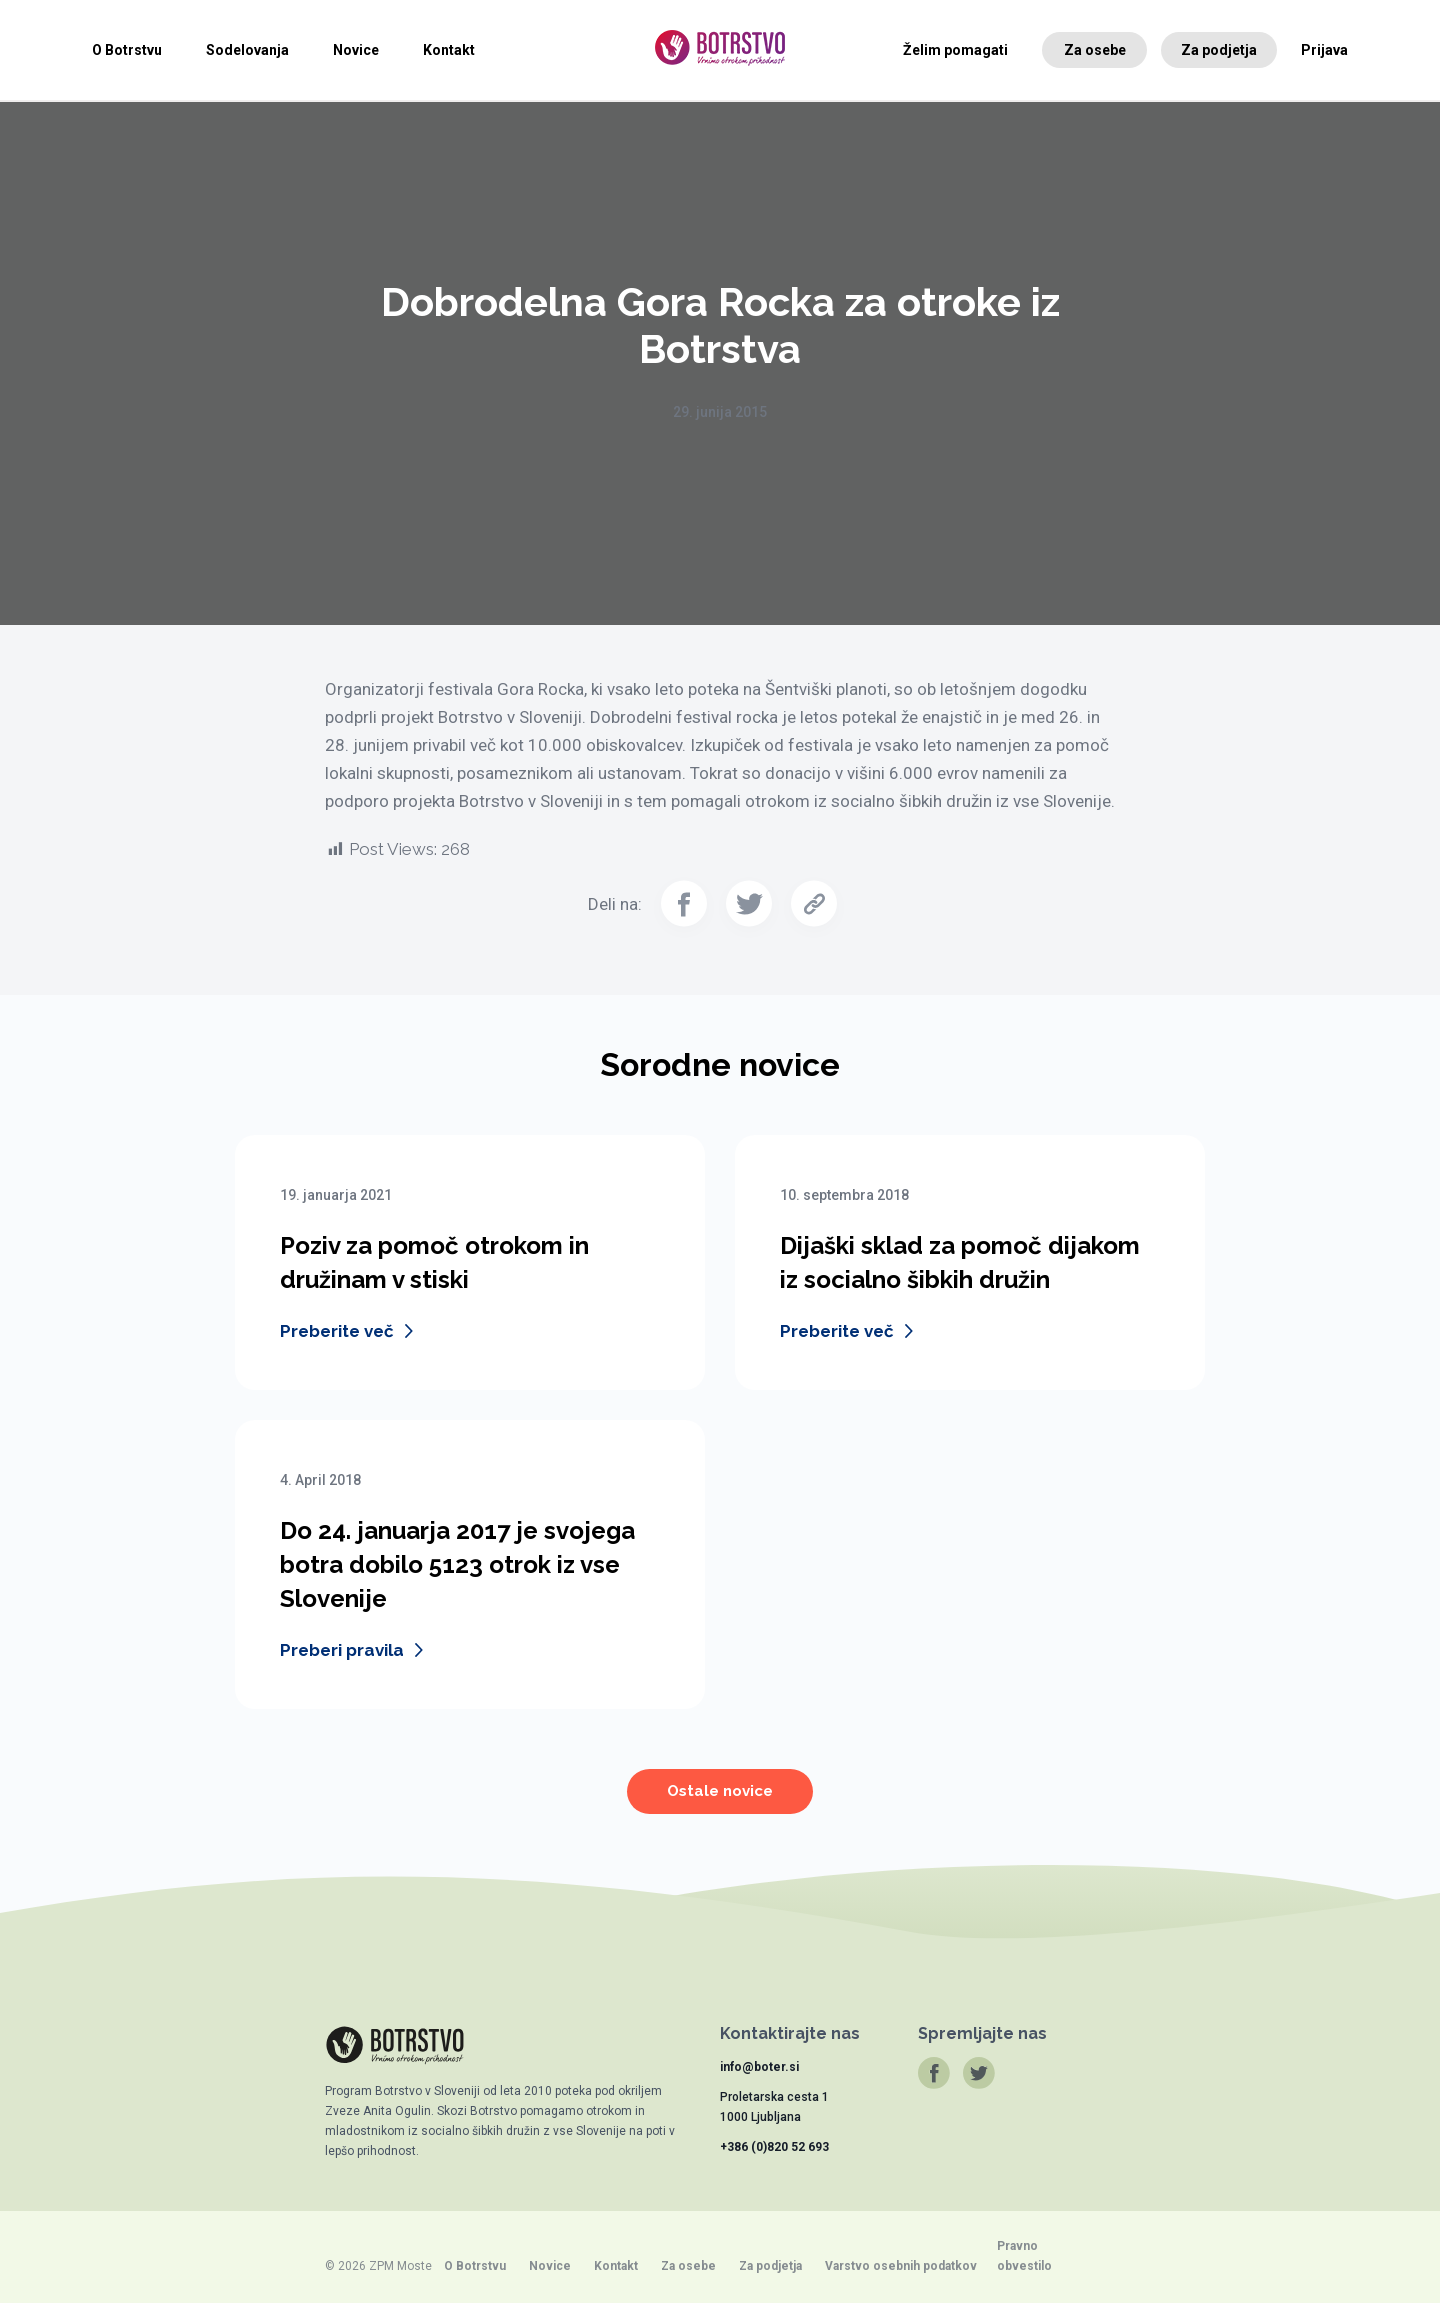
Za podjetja (1219, 50)
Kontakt (449, 50)
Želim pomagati (955, 50)
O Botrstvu (127, 50)
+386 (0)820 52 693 (774, 2147)
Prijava (1324, 50)
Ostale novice (720, 1803)
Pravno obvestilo (1024, 2256)
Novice (356, 50)
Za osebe (1095, 50)
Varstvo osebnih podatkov (901, 2266)
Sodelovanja (247, 50)
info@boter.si (759, 2067)
